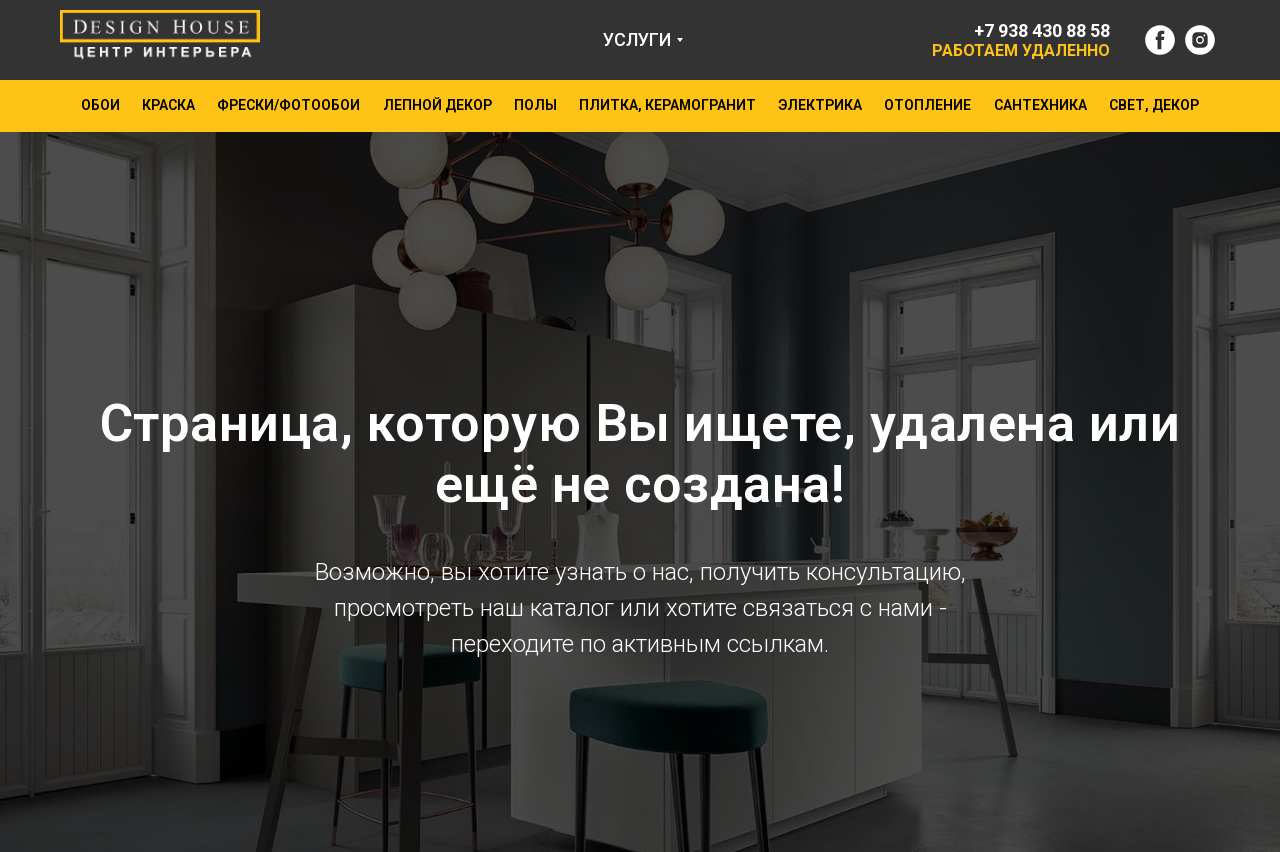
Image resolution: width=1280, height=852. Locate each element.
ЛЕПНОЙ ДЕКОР (437, 105)
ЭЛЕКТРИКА (820, 105)
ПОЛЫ (535, 105)
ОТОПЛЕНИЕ (927, 105)
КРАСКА (168, 105)
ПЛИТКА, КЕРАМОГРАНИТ (667, 105)
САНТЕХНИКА (1040, 105)
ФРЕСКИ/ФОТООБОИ (288, 105)
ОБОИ (100, 105)
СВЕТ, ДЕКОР (1154, 105)
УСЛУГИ (637, 39)
